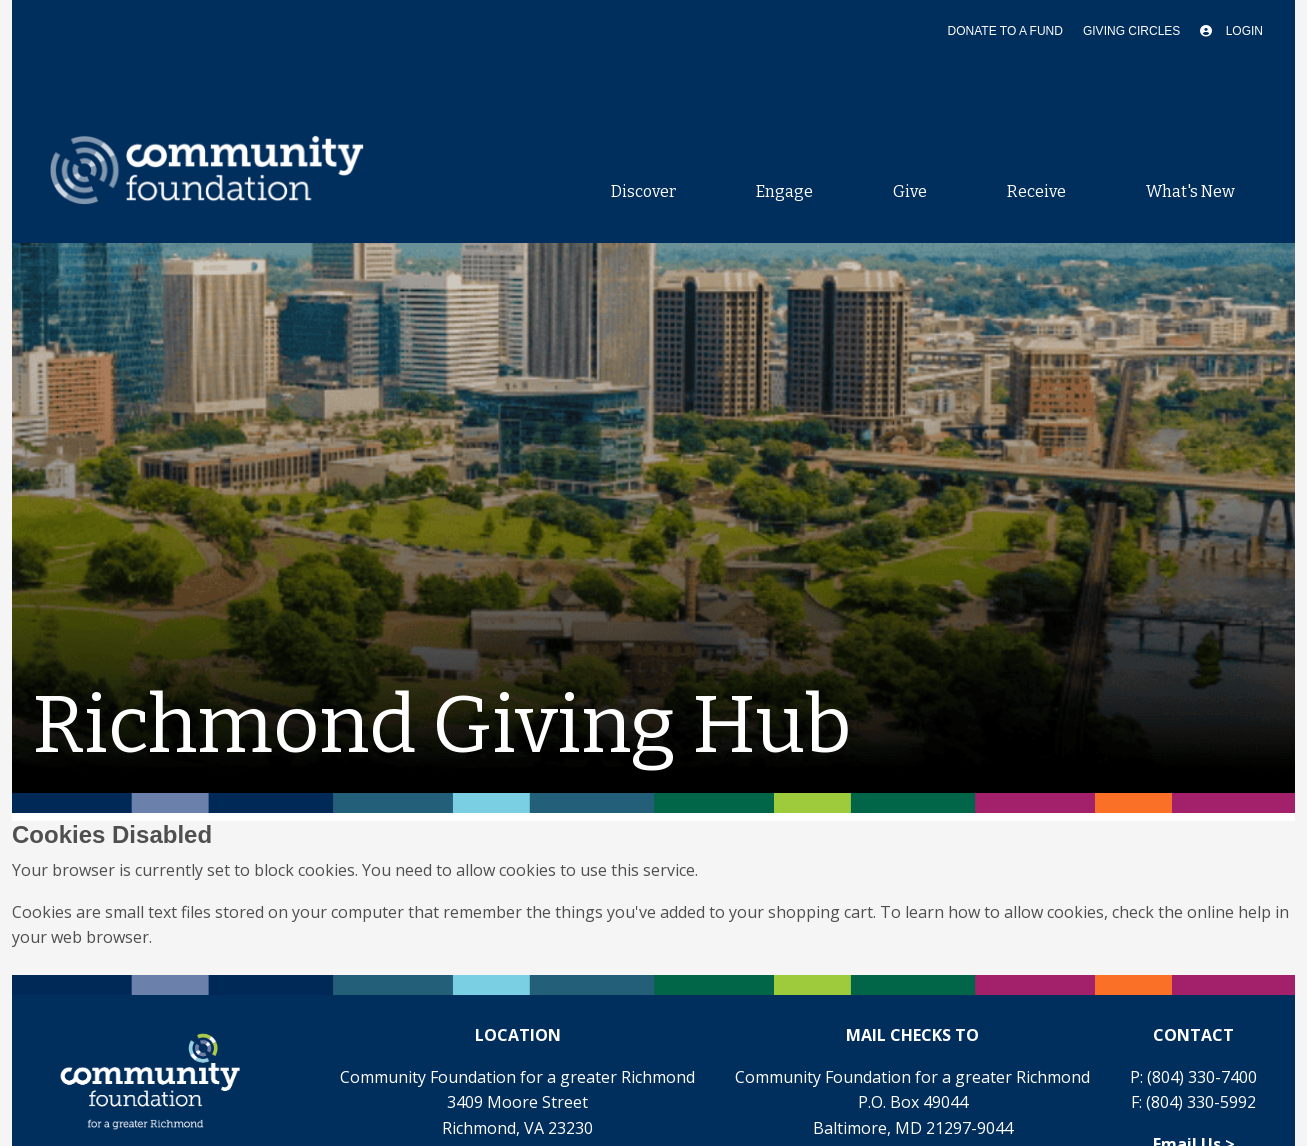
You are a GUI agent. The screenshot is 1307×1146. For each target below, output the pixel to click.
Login (1231, 31)
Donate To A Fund (1005, 31)
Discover (643, 191)
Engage (784, 191)
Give (910, 191)
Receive (1036, 191)
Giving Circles (1131, 31)
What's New (1190, 191)
